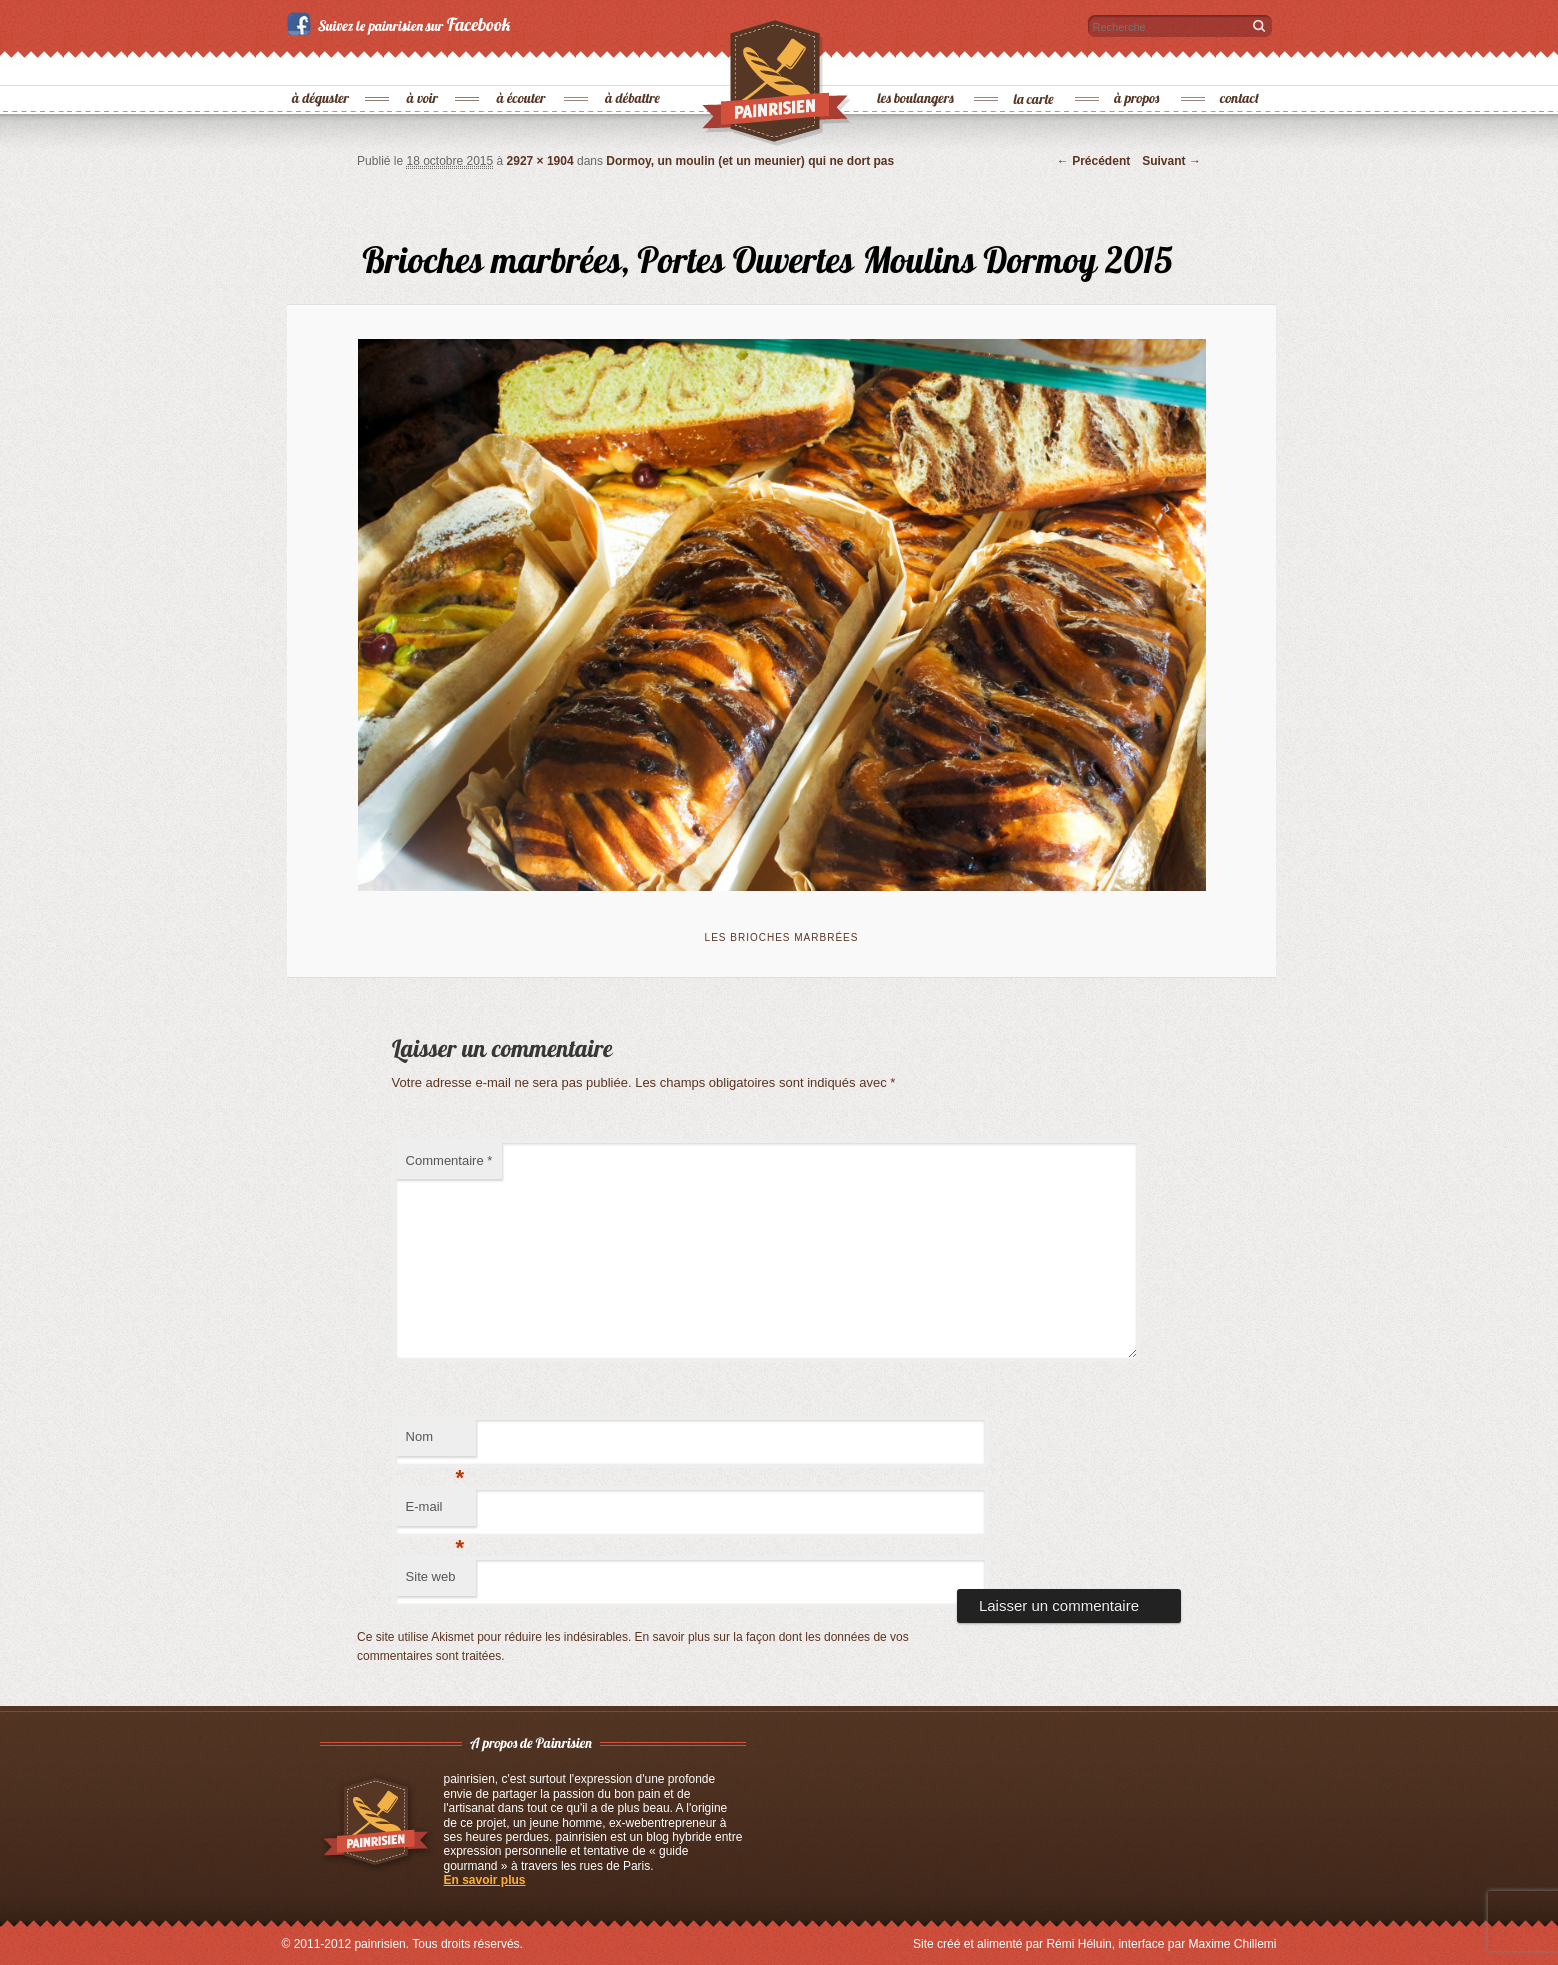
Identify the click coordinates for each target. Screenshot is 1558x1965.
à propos (1138, 65)
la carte (1035, 65)
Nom (435, 1442)
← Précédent (1093, 161)
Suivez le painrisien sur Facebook (401, 24)
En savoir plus (485, 1880)
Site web (431, 1576)
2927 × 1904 (540, 161)
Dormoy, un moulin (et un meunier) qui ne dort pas (750, 161)
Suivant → (1171, 161)
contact (1240, 65)
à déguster (321, 65)
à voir (423, 65)
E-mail (435, 1512)
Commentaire (449, 1160)
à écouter (521, 65)
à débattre (633, 65)
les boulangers (916, 65)
